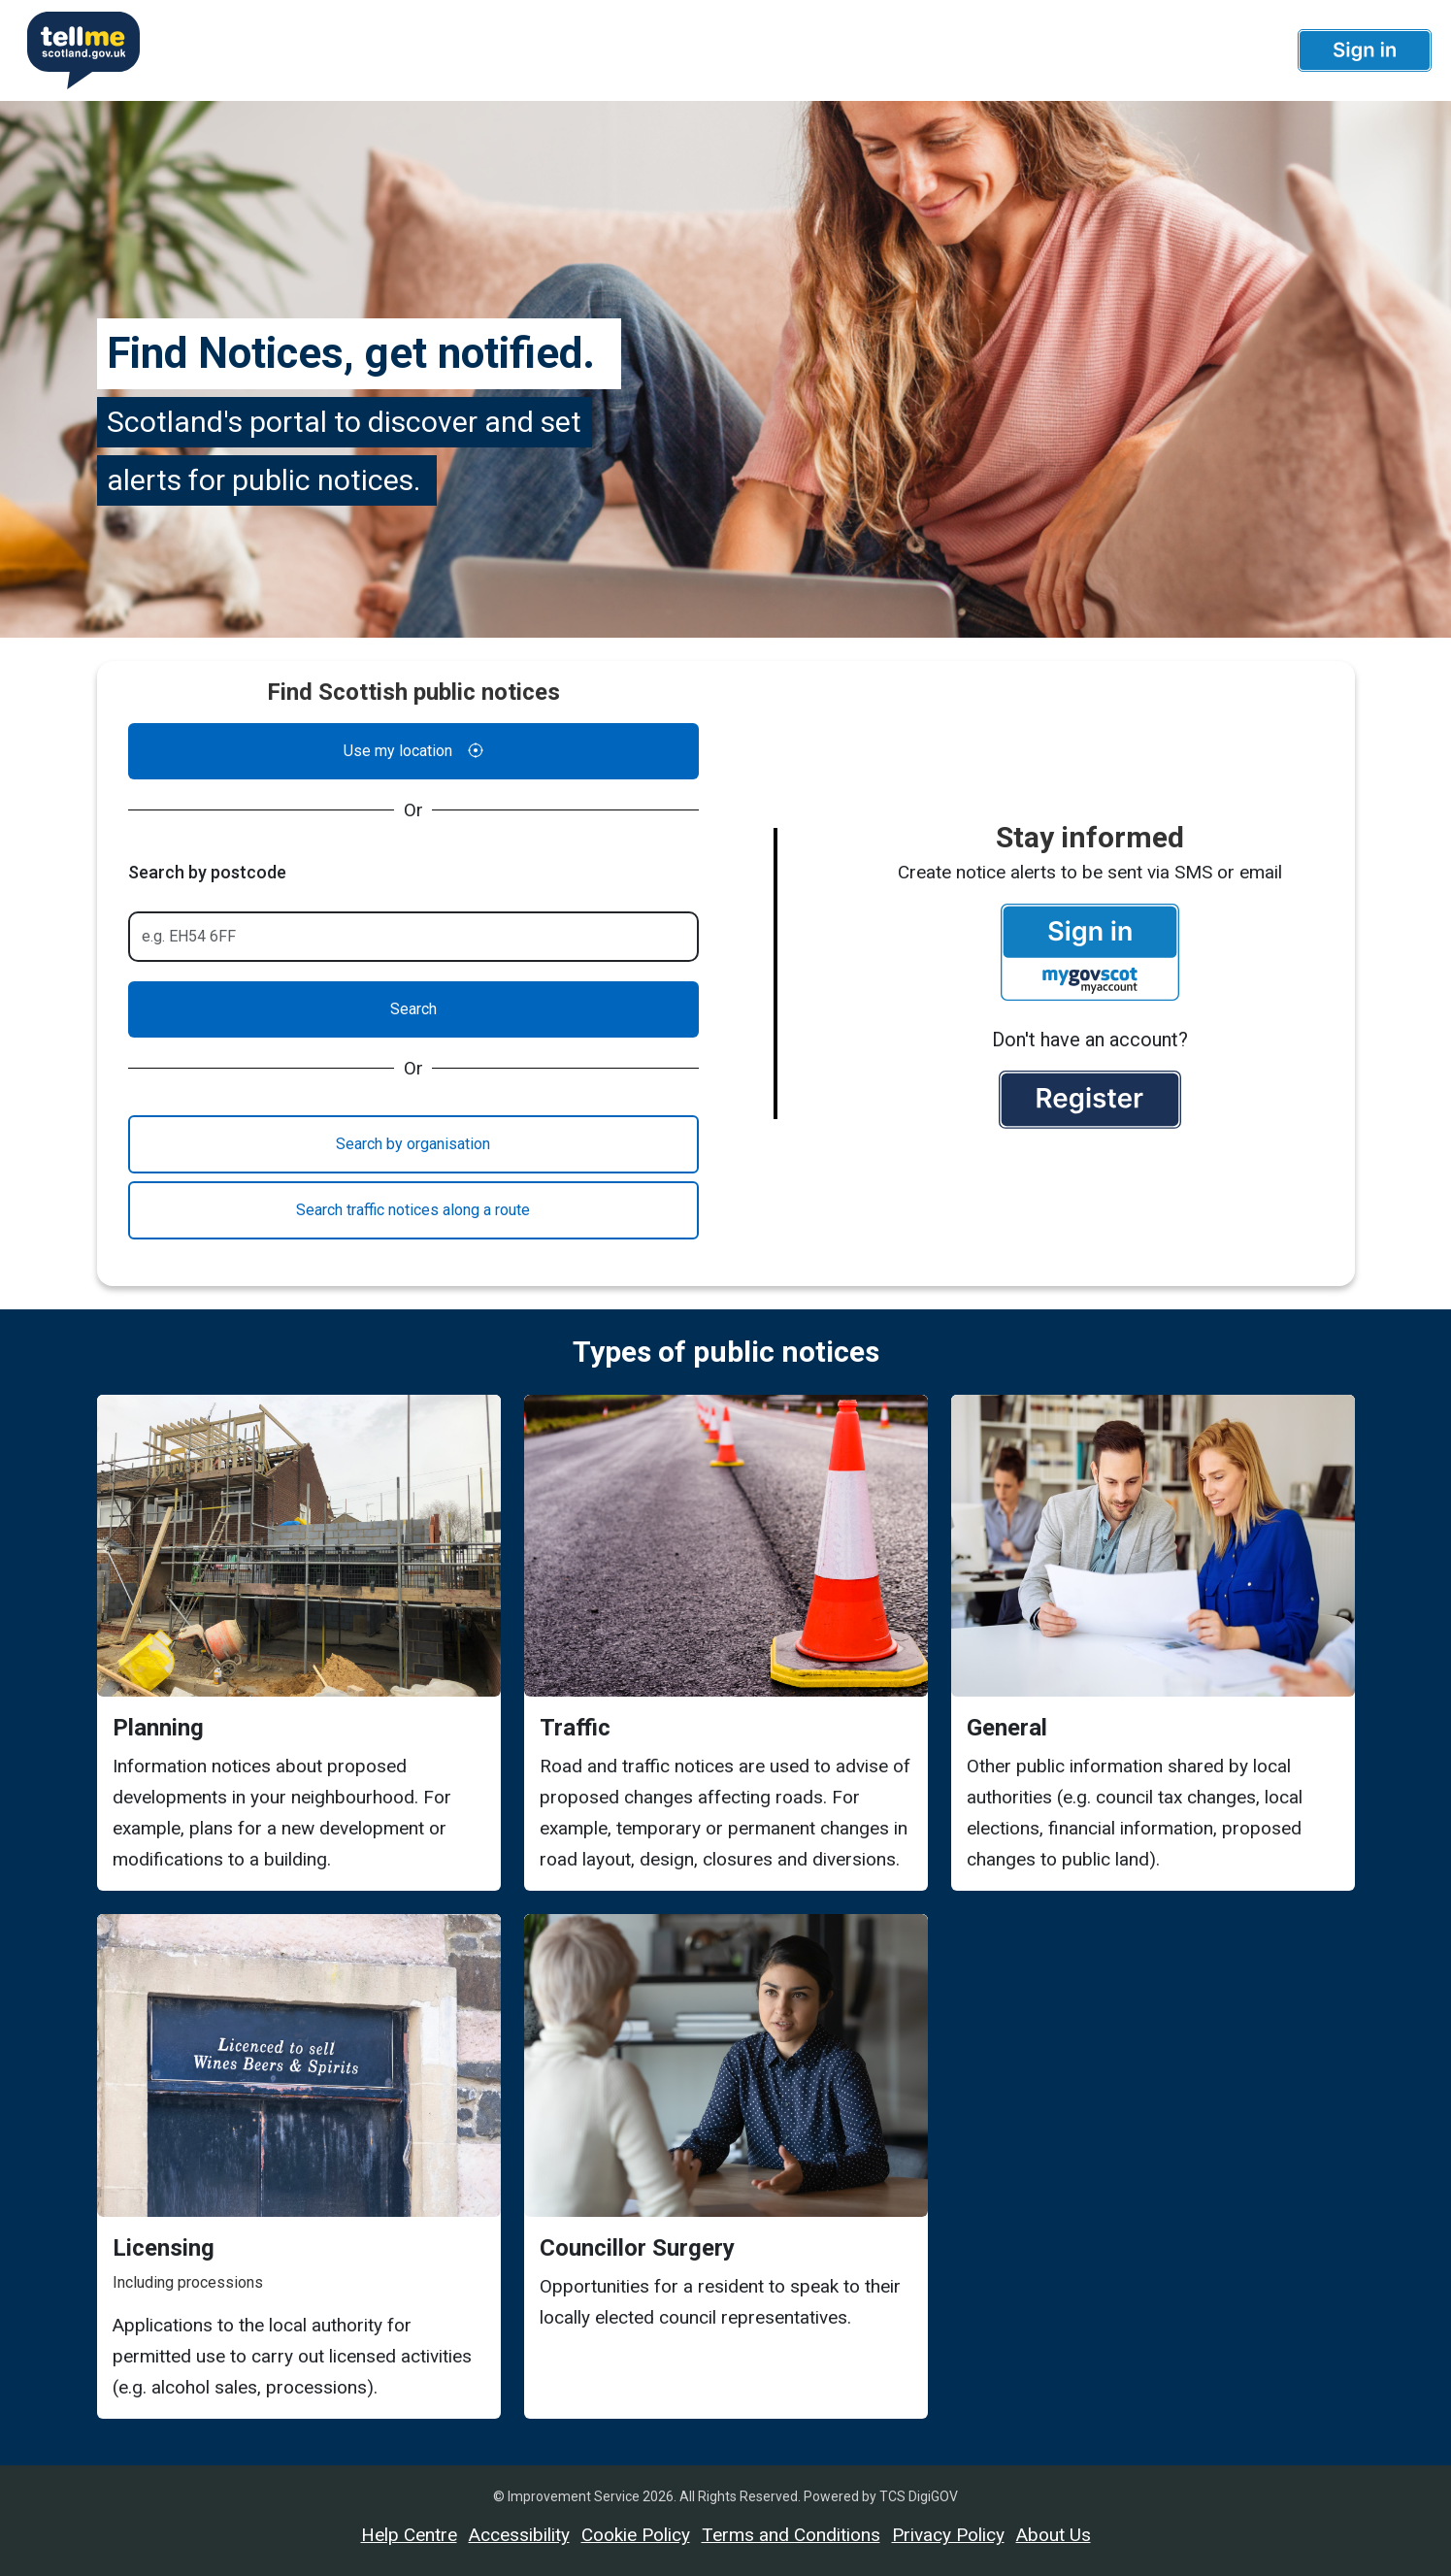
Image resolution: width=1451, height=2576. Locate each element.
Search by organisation (413, 1144)
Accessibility (519, 2535)
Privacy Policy (948, 2535)
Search (413, 1009)
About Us (1053, 2535)
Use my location (413, 751)
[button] (1364, 50)
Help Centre (409, 2535)
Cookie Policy (635, 2535)
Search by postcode (207, 872)
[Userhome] (76, 50)
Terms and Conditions (791, 2535)
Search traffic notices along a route (413, 1210)
